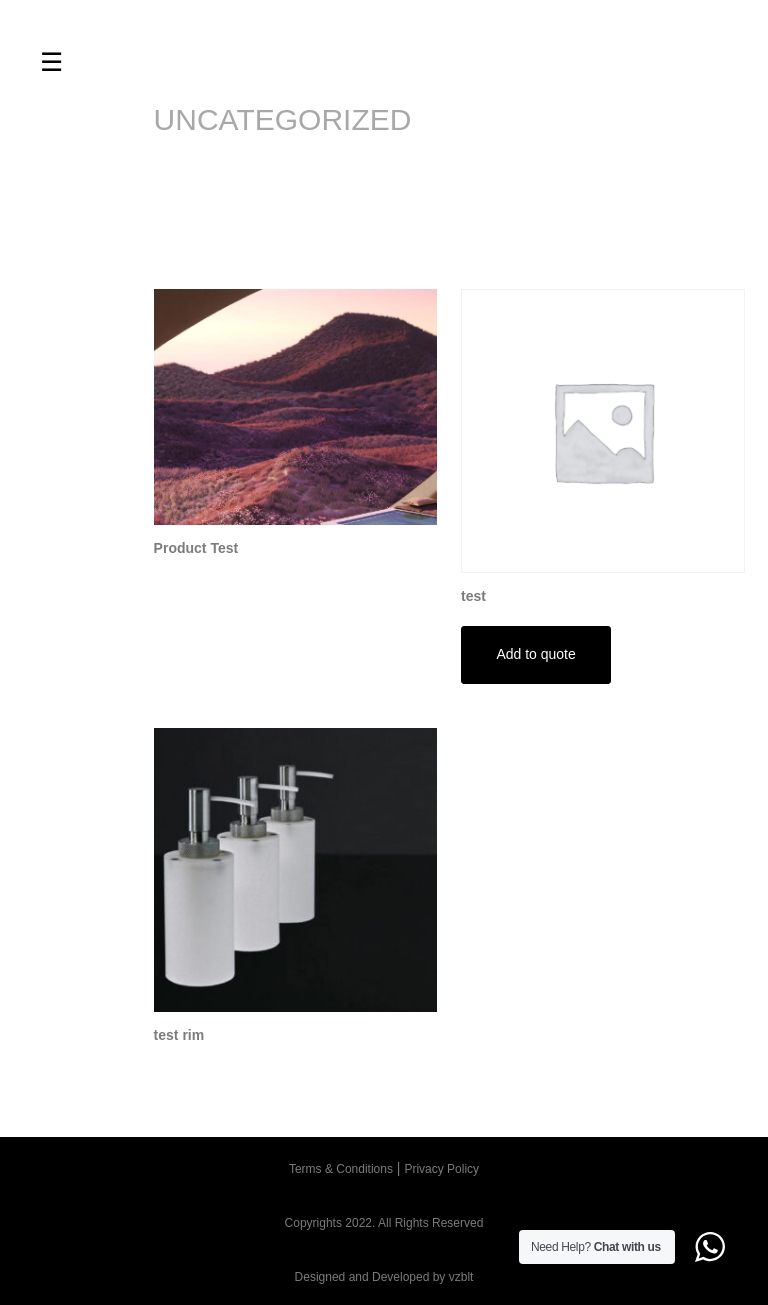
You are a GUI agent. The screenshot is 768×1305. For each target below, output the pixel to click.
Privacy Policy (441, 1169)
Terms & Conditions (341, 1169)
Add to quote (535, 654)
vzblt (461, 1277)
